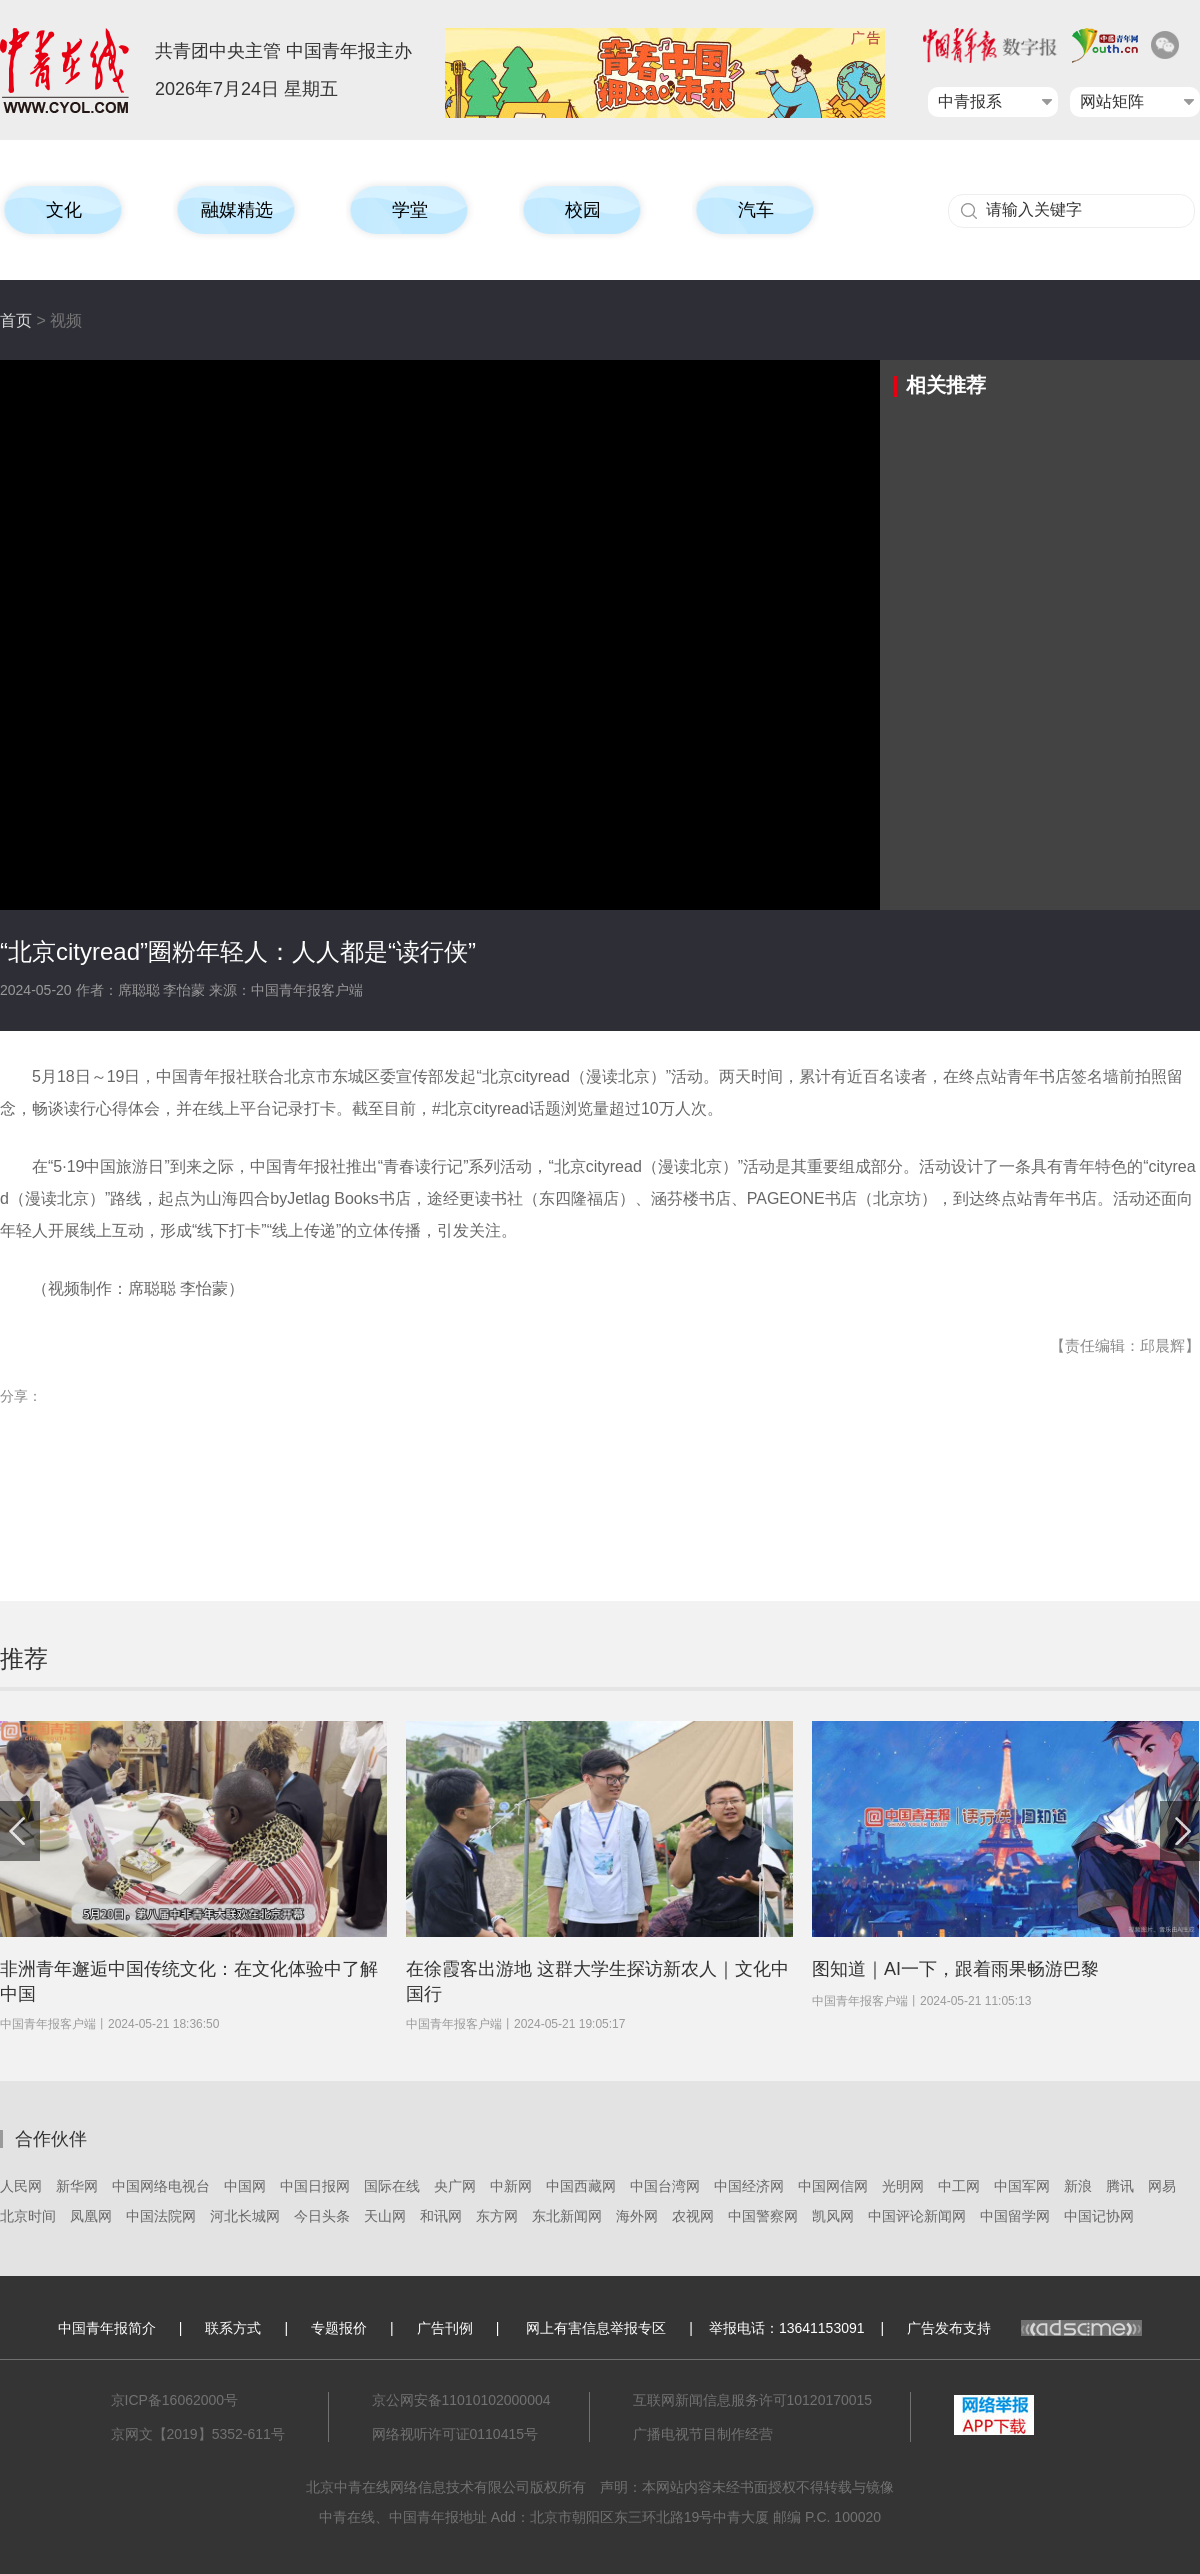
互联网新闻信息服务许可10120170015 (753, 2400)
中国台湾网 (665, 2186)
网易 (1162, 2186)
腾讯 (1120, 2186)
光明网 (903, 2186)
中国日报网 (315, 2186)
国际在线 (392, 2186)
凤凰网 (91, 2216)
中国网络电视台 (161, 2186)
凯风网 (833, 2216)
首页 (16, 320)
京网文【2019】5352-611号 (198, 2434)
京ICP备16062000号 (175, 2400)
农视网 (693, 2216)
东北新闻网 (567, 2216)
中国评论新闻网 (917, 2216)
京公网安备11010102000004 (461, 2400)
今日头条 (322, 2216)
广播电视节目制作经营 (703, 2434)
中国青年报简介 (107, 2328)
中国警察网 (763, 2216)
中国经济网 (749, 2186)
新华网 (77, 2186)
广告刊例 (445, 2328)
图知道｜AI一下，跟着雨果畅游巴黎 (955, 1969)
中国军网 (1022, 2186)
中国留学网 (1015, 2216)
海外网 (637, 2216)
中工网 (959, 2186)
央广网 (455, 2186)
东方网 (497, 2216)
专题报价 (339, 2328)
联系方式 (233, 2328)
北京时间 (28, 2216)
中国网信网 (833, 2186)
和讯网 (441, 2216)
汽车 (756, 210)
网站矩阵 (1112, 101)
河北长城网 (245, 2216)
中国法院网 (161, 2216)
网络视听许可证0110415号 (455, 2434)
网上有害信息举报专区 (596, 2328)
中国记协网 (1099, 2216)
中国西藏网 (581, 2186)
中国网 (245, 2186)
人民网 (21, 2186)
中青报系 (970, 101)
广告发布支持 (1024, 2328)
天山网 (385, 2216)
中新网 (511, 2186)
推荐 (24, 1658)
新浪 (1078, 2186)
